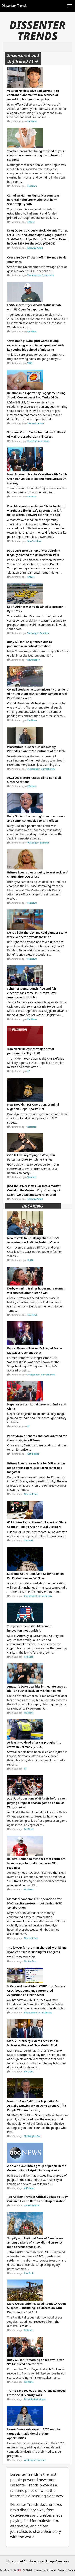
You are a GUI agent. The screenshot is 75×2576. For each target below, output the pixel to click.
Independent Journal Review (41, 769)
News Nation (33, 659)
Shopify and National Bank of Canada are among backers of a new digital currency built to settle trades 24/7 (35, 2242)
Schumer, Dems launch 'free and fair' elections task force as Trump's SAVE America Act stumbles (32, 993)
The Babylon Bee (35, 423)
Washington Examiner (38, 633)
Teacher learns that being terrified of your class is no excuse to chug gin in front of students (35, 155)
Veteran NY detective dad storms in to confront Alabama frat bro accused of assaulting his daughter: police (33, 95)
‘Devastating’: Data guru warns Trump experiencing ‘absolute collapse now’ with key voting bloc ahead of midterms (35, 345)
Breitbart (28, 2071)
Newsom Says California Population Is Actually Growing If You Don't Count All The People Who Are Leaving (36, 2105)
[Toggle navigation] (69, 6)
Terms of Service (45, 2570)
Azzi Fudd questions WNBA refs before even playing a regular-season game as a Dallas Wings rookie (36, 1803)
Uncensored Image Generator (49, 2561)
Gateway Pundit (35, 248)
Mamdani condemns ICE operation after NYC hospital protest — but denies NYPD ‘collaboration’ (34, 1903)
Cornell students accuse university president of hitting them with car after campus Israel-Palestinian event (37, 694)
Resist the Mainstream (38, 441)
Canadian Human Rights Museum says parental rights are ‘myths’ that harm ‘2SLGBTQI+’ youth (33, 200)
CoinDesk (28, 1656)
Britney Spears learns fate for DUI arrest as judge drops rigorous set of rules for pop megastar (36, 1467)
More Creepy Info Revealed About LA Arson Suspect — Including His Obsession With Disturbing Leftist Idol (36, 2308)
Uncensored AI (16, 2561)
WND (29, 363)
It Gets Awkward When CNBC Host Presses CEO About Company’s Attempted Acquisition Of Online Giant (36, 1990)
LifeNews (31, 786)
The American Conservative (40, 275)
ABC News (29, 2188)
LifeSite (31, 222)
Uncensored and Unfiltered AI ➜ (22, 58)
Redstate (31, 496)
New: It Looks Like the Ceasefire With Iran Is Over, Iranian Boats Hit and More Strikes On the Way (37, 478)
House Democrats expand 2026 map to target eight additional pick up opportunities (33, 2433)
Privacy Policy (66, 2570)
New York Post (34, 541)
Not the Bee (33, 1453)
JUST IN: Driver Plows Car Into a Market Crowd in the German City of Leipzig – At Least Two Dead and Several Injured (34, 1190)
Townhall (31, 1177)
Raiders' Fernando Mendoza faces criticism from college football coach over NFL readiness (36, 1863)
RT (28, 1071)
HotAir (30, 1260)
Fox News (32, 121)
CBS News (32, 1314)
